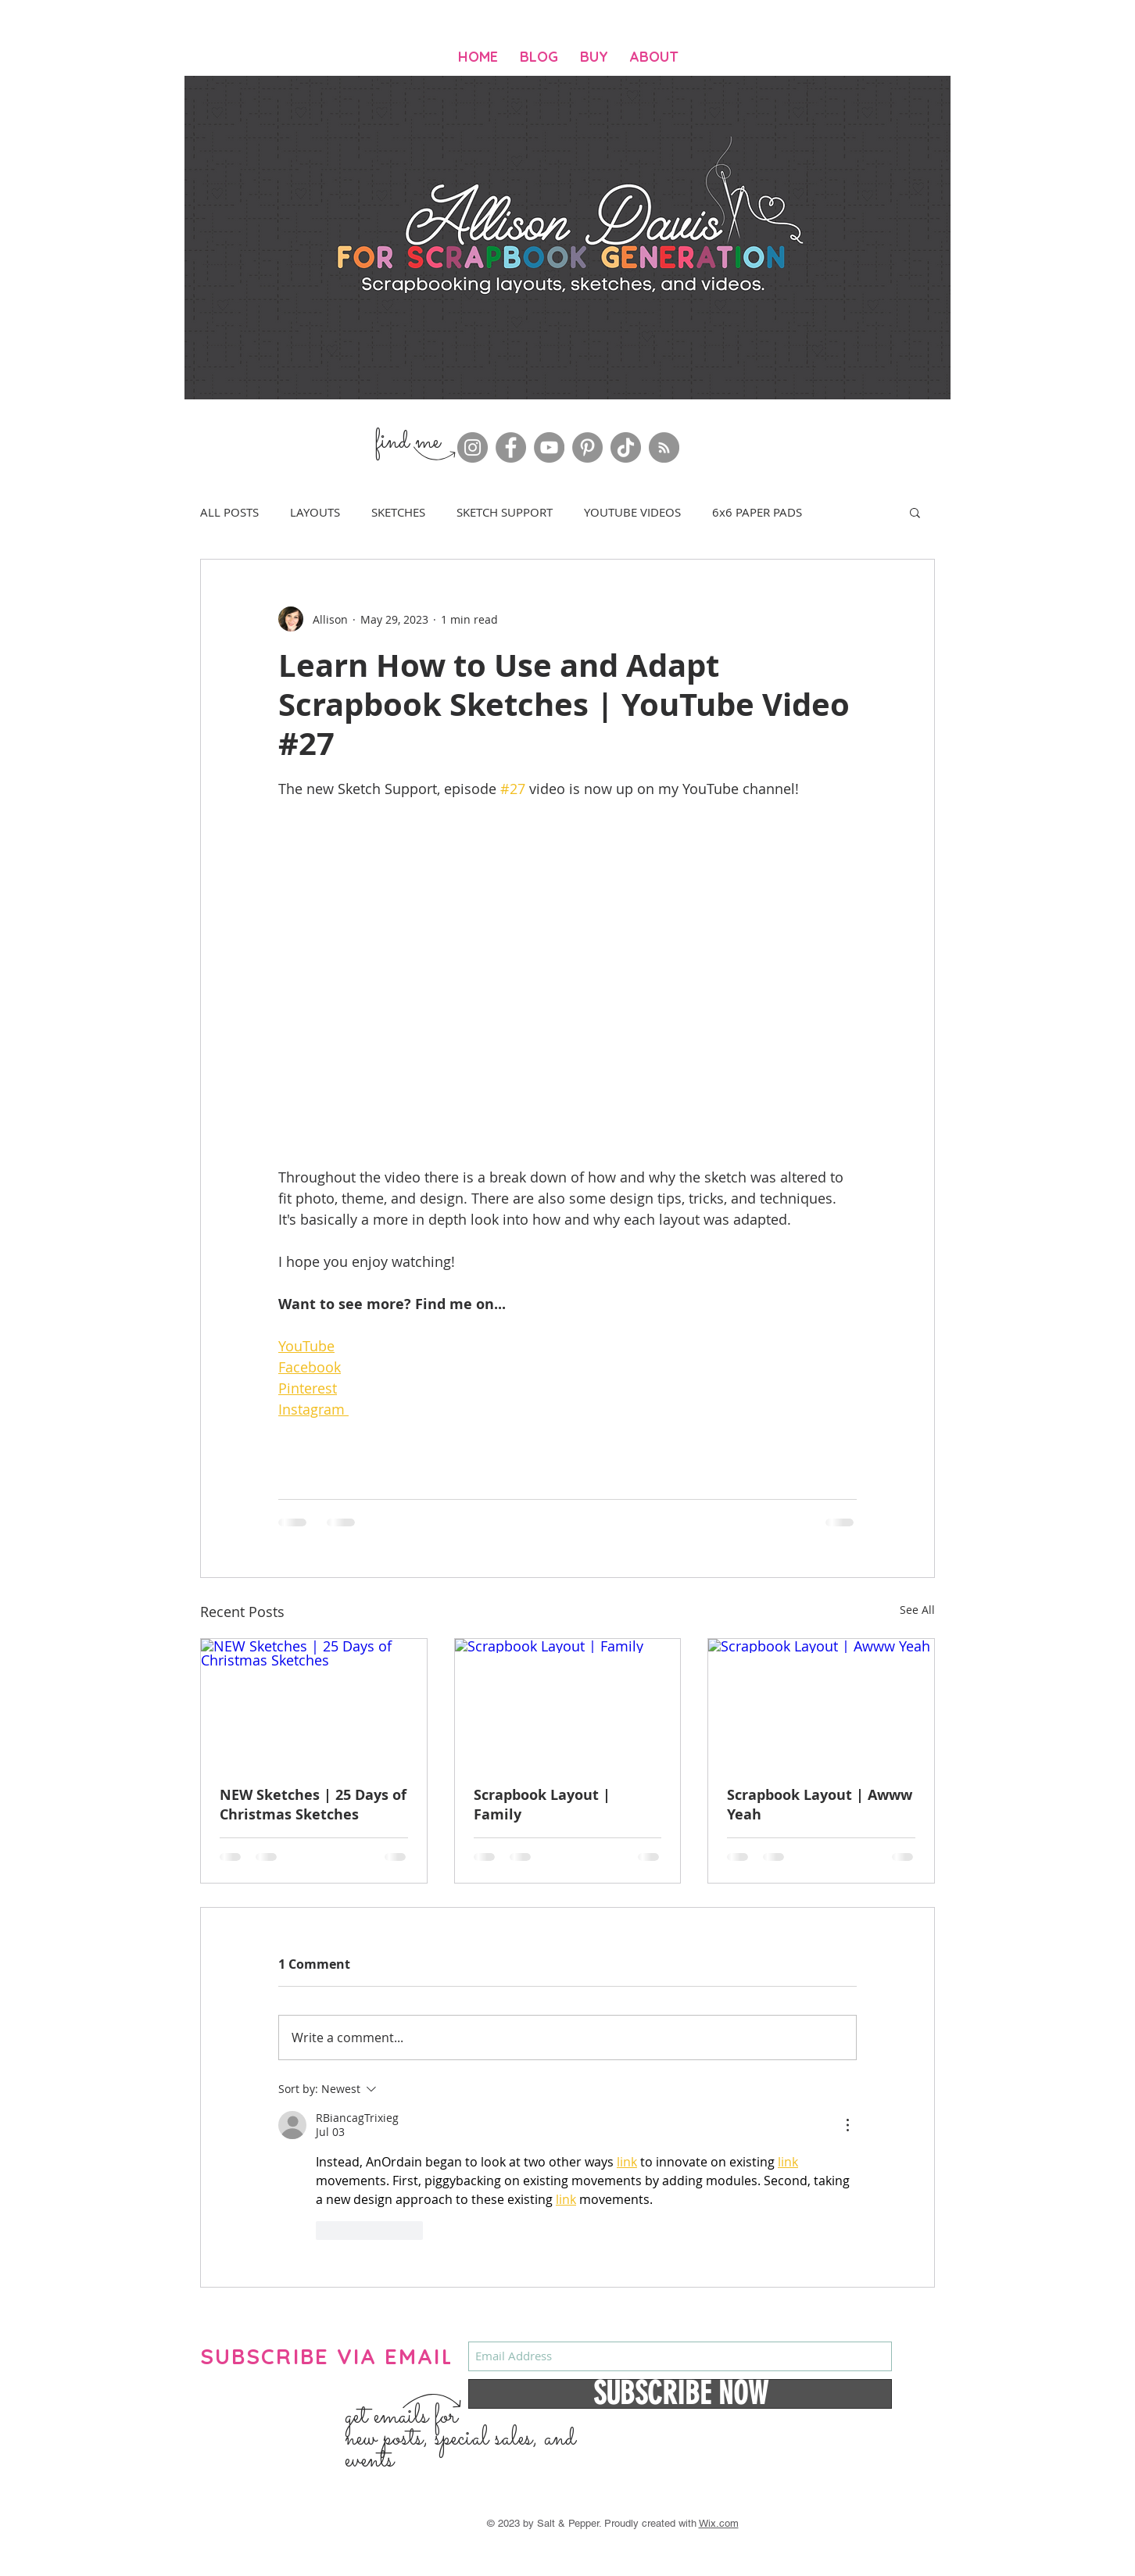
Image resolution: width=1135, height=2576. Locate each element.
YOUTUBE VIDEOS (632, 512)
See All (917, 1609)
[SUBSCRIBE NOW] (680, 2394)
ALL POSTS (229, 512)
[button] (915, 512)
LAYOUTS (315, 512)
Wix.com (719, 2523)
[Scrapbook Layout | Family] (568, 1702)
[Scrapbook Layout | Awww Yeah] (821, 1702)
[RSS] (664, 447)
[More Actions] (847, 2125)
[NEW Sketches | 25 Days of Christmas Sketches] (314, 1702)
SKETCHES (398, 512)
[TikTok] (625, 447)
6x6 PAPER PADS (757, 512)
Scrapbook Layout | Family (542, 1804)
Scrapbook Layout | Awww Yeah (819, 1804)
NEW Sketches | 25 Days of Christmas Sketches (313, 1804)
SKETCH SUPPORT (505, 512)
